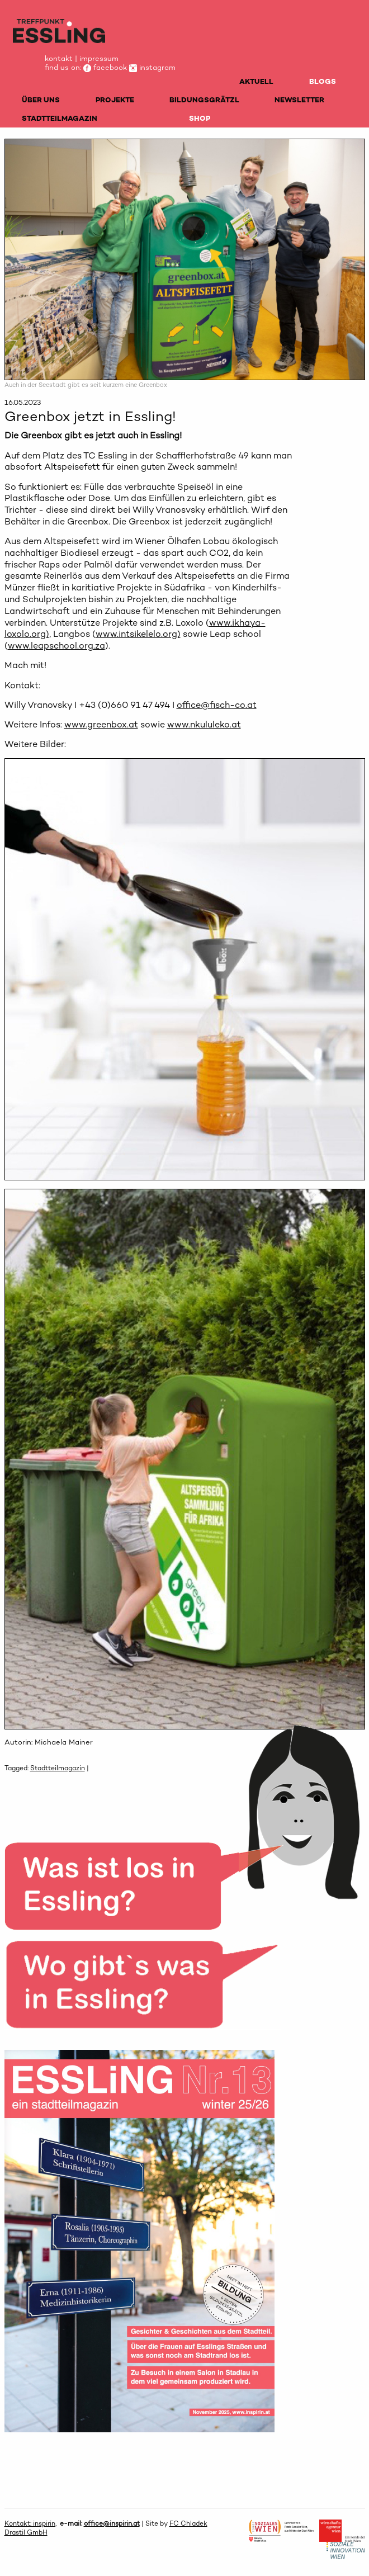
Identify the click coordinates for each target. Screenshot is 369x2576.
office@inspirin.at (112, 2523)
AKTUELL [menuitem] (256, 81)
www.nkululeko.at (204, 724)
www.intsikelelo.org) (138, 634)
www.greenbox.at (101, 724)
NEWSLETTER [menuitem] (299, 100)
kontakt (59, 58)
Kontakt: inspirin (29, 2523)
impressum (99, 58)
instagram (152, 67)
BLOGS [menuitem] (322, 81)
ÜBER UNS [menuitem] (41, 100)
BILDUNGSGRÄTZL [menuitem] (204, 100)
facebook (105, 67)
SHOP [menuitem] (199, 118)
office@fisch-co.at (217, 705)
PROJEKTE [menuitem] (115, 100)
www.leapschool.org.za (56, 645)
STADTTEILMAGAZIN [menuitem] (59, 118)
